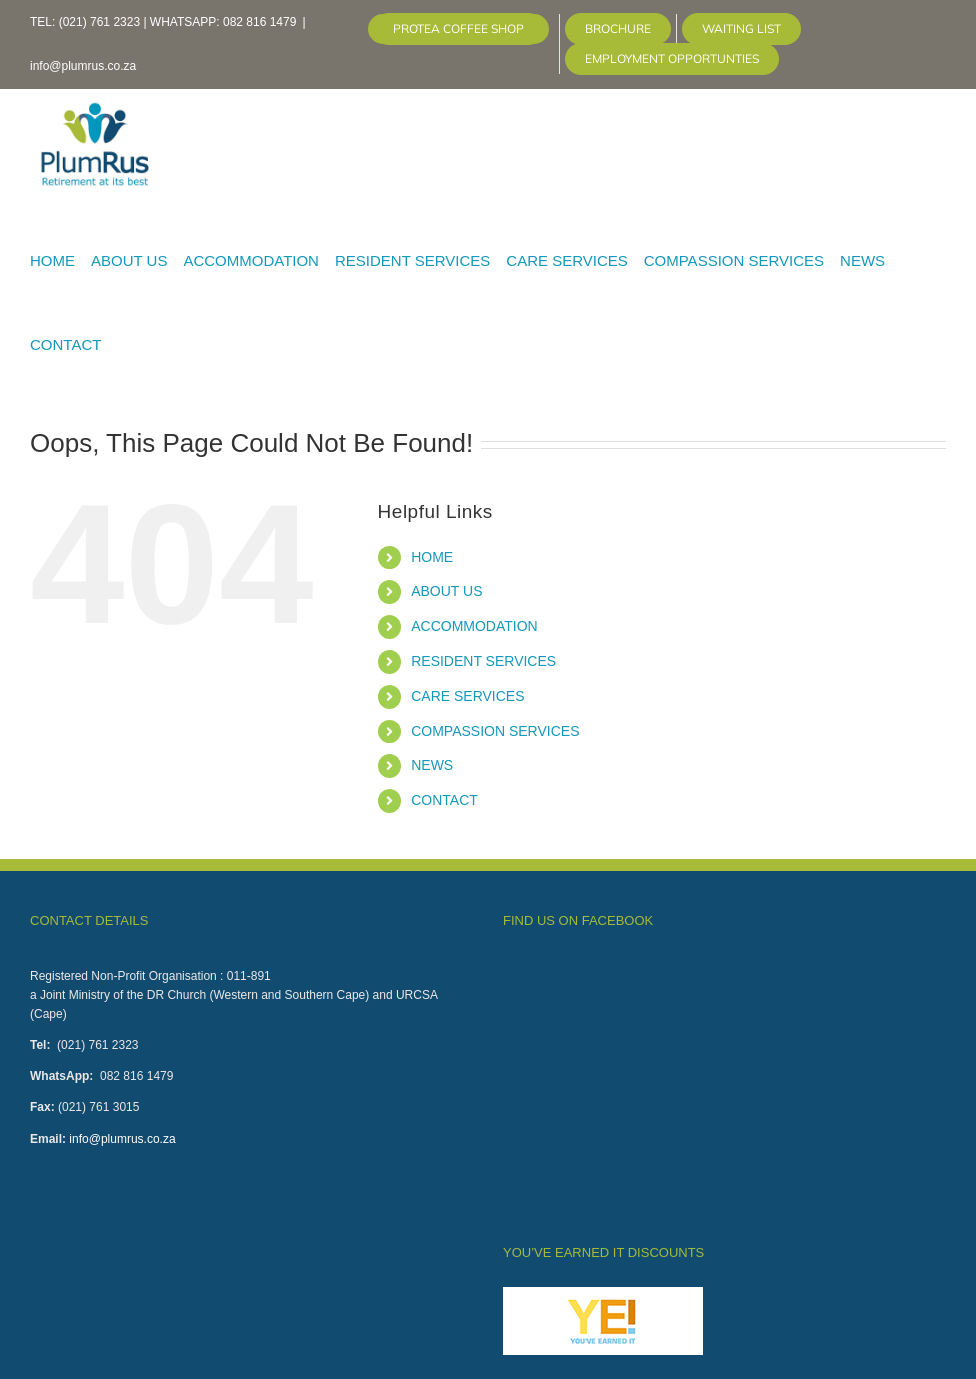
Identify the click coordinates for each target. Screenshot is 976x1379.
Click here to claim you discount (595, 1136)
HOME (432, 557)
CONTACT (444, 800)
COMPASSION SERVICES (495, 731)
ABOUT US (446, 591)
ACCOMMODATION (474, 626)
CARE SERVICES (467, 696)
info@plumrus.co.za (83, 66)
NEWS (432, 765)
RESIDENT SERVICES (483, 661)
